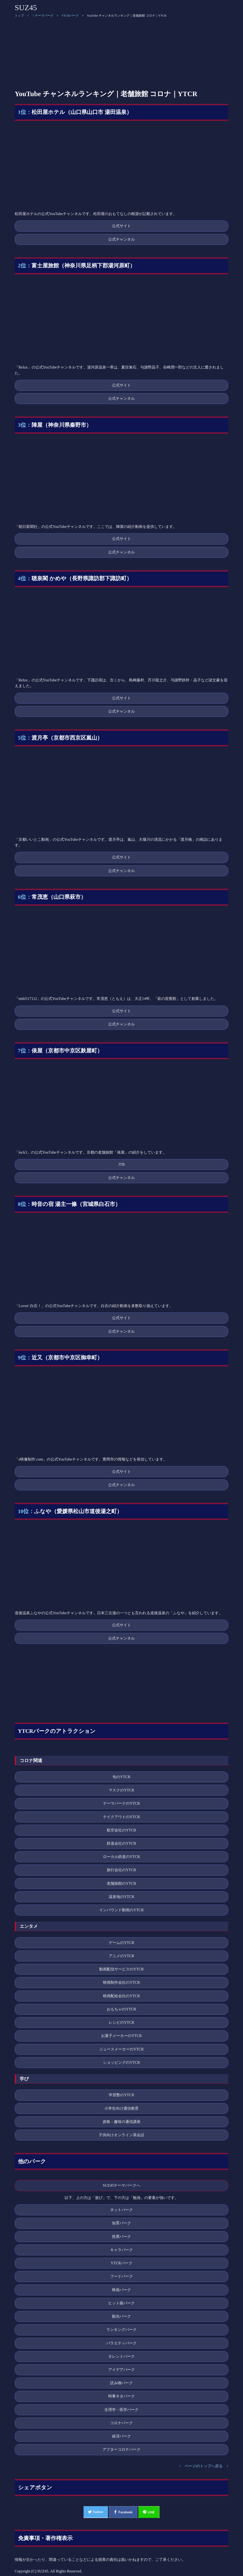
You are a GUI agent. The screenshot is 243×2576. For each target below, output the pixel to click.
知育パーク (121, 2223)
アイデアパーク (121, 2370)
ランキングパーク (121, 2330)
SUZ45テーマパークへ (121, 2185)
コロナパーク (121, 2423)
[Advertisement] (121, 51)
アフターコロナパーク (121, 2449)
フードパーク (121, 2276)
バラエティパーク (121, 2343)
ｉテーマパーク (42, 15)
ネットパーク (121, 2210)
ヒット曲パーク (121, 2303)
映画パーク (121, 2290)
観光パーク (121, 2316)
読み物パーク (121, 2383)
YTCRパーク (70, 15)
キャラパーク (121, 2250)
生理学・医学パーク (121, 2410)
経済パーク (121, 2436)
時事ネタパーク (121, 2396)
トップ (19, 15)
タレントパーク (121, 2356)
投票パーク (121, 2236)
